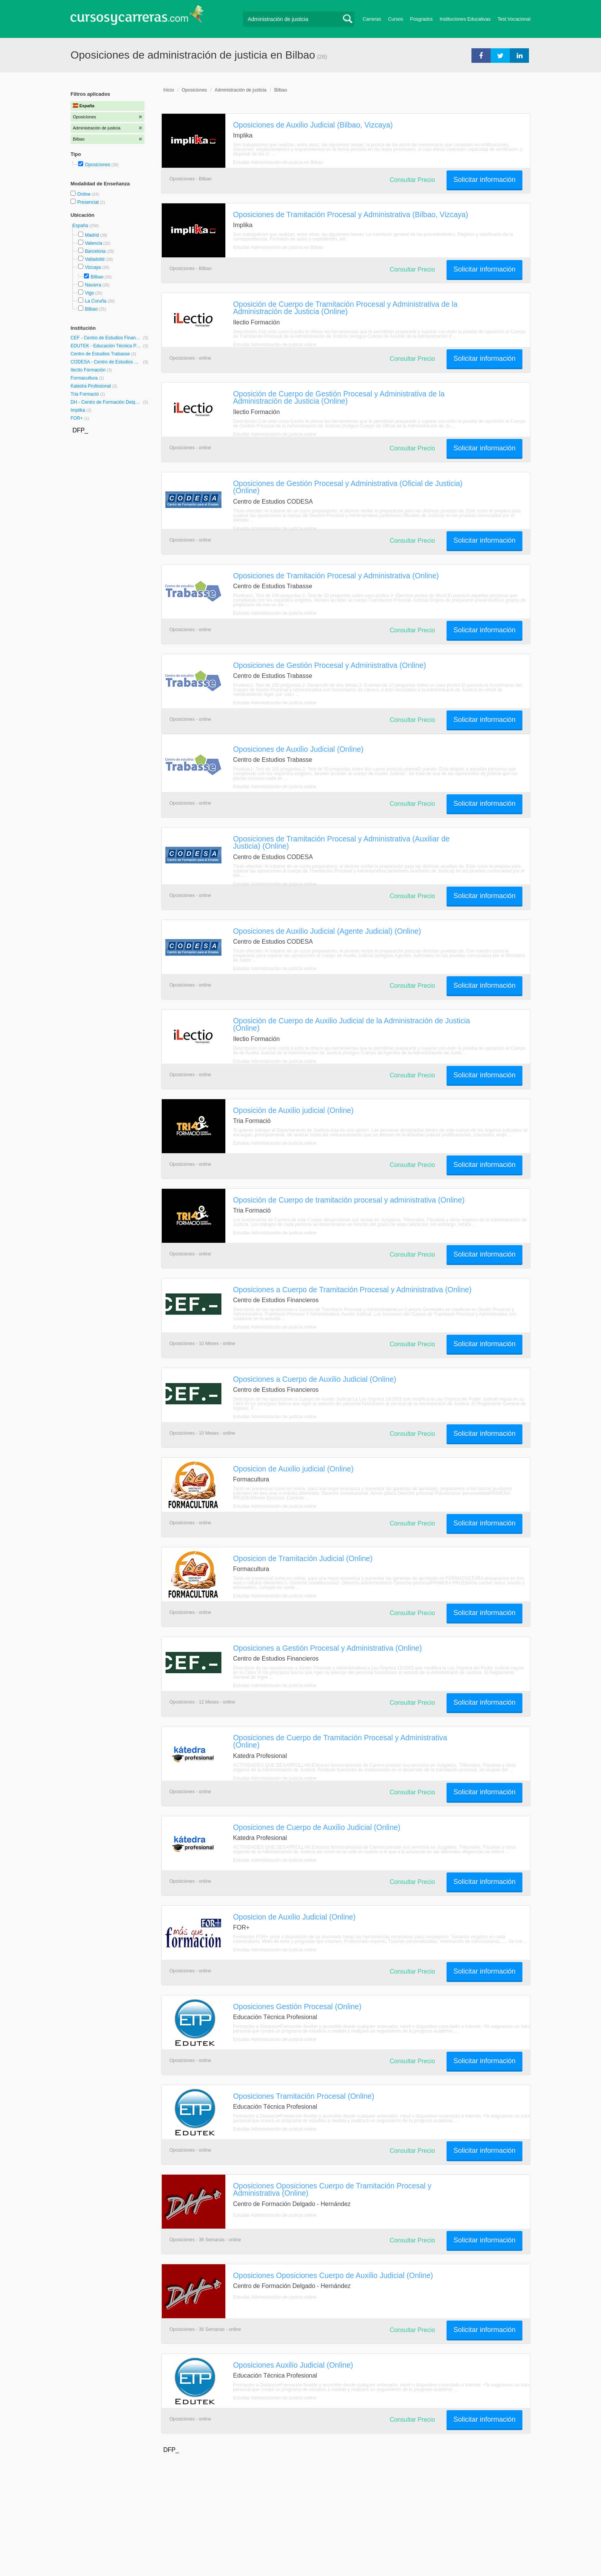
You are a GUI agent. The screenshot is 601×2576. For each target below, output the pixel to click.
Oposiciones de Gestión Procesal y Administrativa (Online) (329, 665)
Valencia (93, 243)
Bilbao (96, 277)
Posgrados (421, 19)
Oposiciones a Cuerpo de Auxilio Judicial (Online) (314, 1379)
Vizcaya (93, 267)
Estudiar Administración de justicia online (274, 344)
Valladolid (94, 259)
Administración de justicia (240, 90)
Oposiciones (97, 164)
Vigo (89, 293)
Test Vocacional (514, 19)
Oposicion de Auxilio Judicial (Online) (294, 1917)
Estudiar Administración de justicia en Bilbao (278, 162)
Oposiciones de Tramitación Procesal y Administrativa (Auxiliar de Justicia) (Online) (341, 842)
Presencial (88, 202)
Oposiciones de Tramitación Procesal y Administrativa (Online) (336, 575)
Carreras (372, 19)
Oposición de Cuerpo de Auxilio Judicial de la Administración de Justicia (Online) (351, 1024)
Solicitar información (484, 179)
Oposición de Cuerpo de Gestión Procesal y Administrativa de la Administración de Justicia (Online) (339, 397)
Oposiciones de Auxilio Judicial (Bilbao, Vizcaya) (313, 125)
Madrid (92, 235)
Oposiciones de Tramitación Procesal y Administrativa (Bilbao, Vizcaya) (350, 214)
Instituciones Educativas (465, 19)
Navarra (93, 285)
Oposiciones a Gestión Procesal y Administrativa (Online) (327, 1648)
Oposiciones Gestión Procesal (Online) (297, 2006)
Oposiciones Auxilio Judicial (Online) (293, 2365)
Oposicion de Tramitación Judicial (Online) (303, 1558)
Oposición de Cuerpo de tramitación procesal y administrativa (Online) (349, 1200)
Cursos (395, 19)
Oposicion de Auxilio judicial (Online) (293, 1469)
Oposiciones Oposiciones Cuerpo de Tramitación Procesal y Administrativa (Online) (332, 2189)
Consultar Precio (412, 180)
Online (84, 194)
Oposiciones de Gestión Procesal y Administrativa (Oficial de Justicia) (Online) (348, 487)
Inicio (168, 90)
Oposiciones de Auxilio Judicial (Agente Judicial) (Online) (327, 931)
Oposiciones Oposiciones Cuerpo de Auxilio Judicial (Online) (333, 2275)
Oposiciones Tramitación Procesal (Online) (303, 2096)
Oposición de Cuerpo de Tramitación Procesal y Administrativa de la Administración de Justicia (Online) (345, 308)
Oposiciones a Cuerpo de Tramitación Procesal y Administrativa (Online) (352, 1289)
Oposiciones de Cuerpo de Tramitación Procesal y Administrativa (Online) (340, 1741)
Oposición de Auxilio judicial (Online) (293, 1110)
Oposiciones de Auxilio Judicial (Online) (298, 749)
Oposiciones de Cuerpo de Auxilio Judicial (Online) (317, 1827)
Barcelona (95, 251)
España (80, 225)
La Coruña (95, 301)
